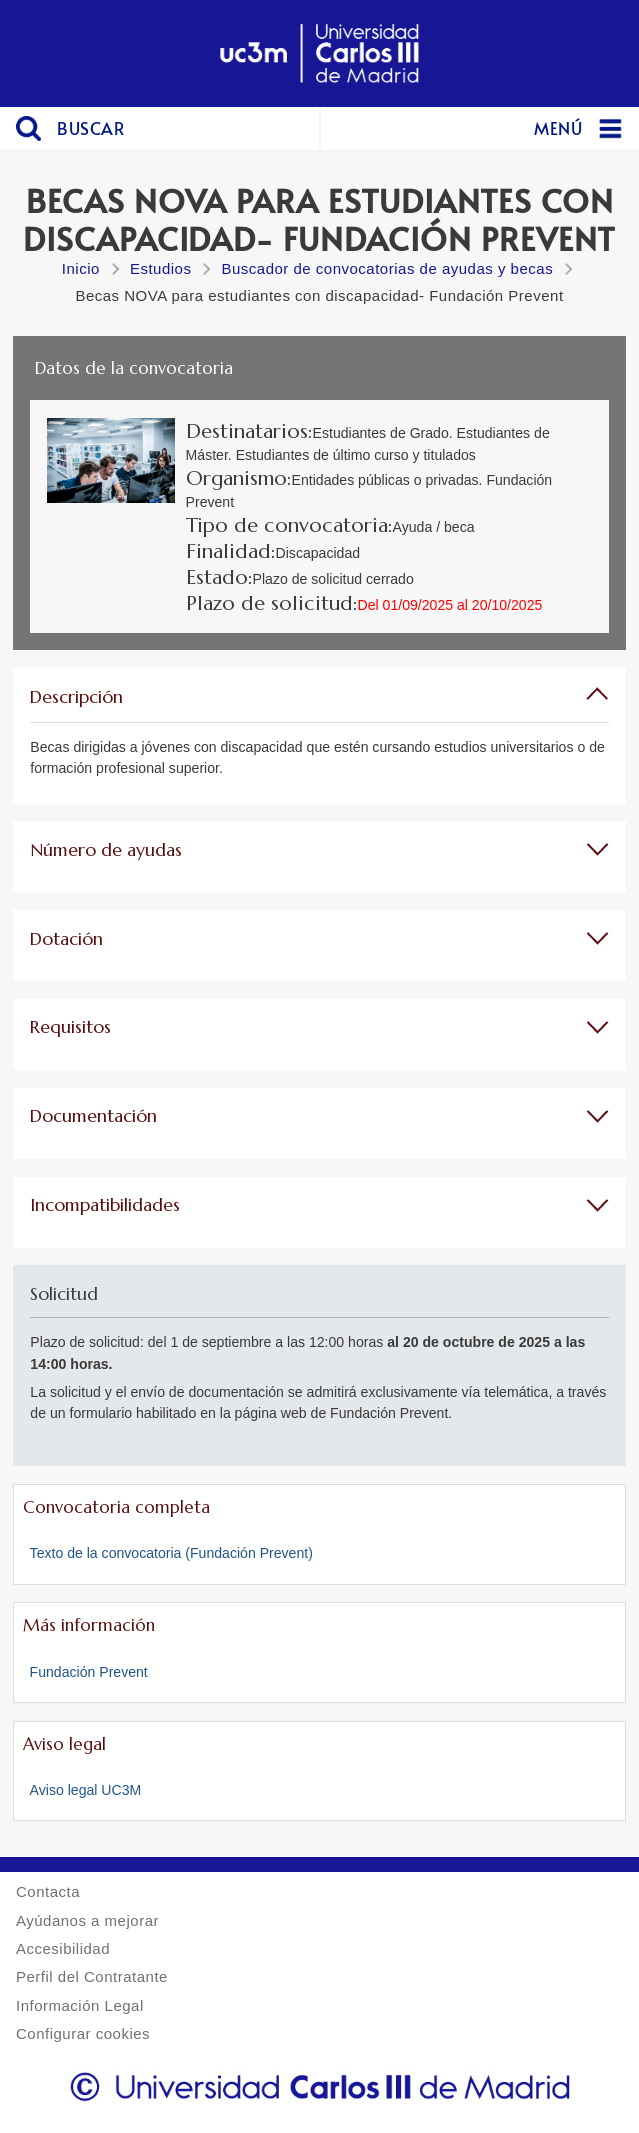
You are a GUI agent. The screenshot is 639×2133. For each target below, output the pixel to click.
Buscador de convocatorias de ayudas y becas (387, 268)
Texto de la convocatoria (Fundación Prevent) (171, 1553)
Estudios (161, 268)
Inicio (81, 268)
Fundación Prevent (89, 1672)
